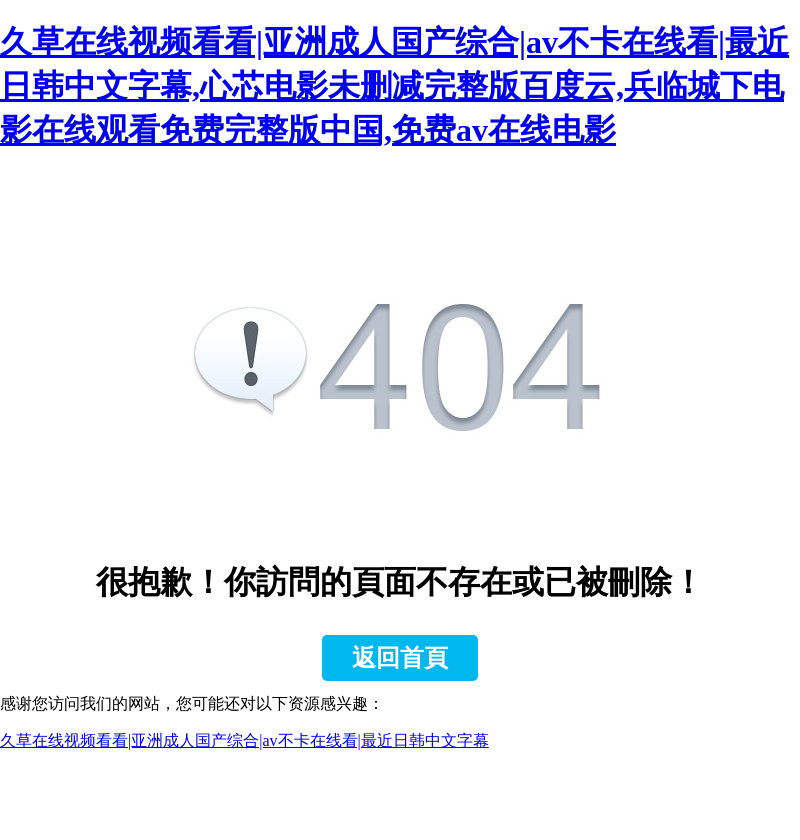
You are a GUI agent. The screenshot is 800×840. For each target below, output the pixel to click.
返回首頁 (400, 658)
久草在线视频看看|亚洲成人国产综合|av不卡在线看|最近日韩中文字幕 (244, 740)
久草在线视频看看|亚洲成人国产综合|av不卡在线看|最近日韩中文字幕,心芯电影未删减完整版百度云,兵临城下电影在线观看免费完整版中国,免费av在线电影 (394, 86)
